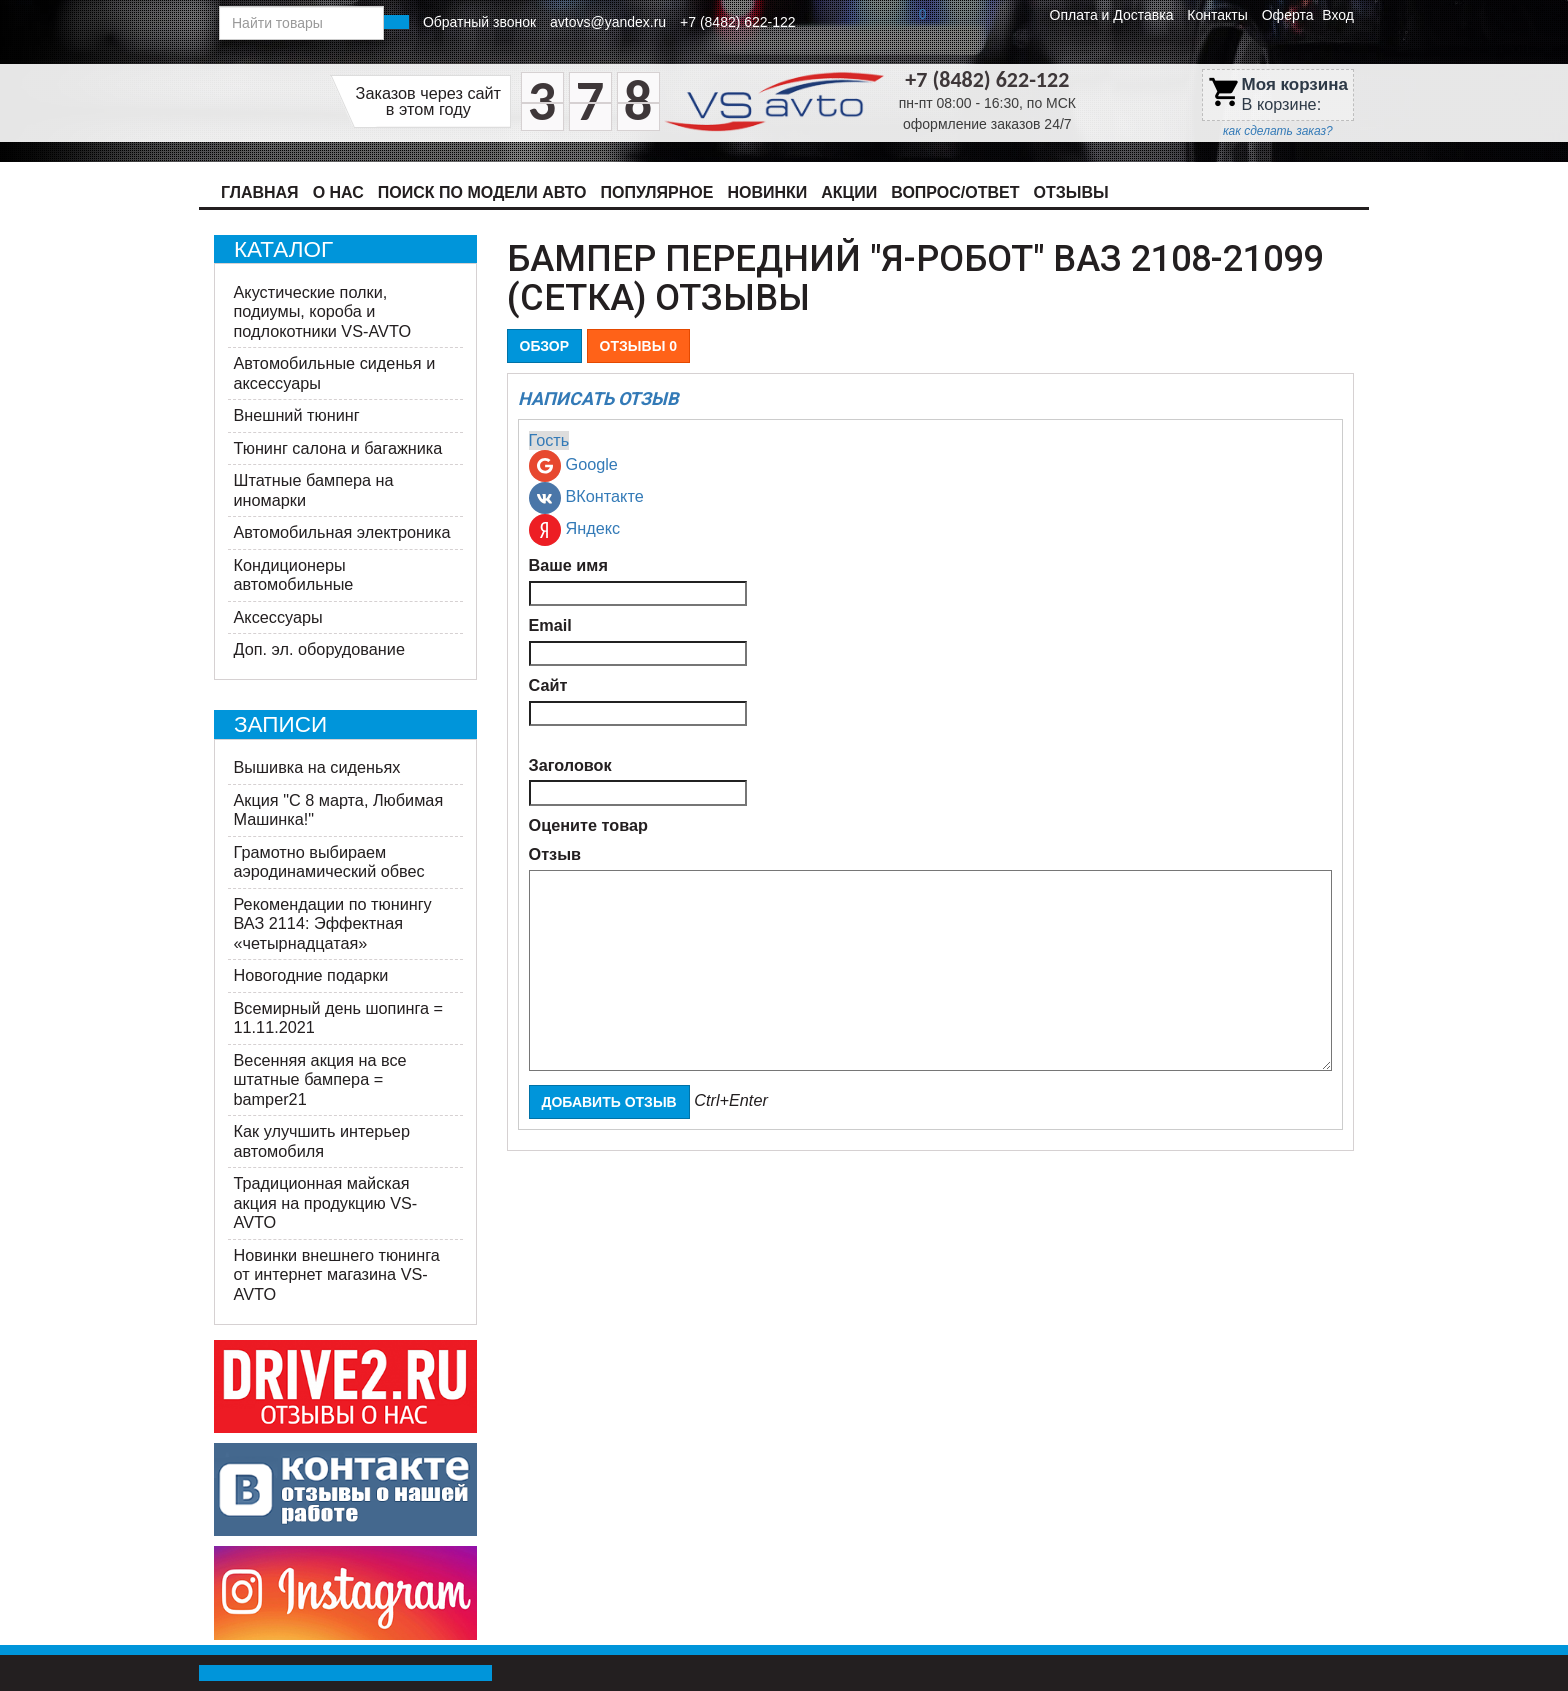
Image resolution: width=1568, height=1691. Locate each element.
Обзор (545, 346)
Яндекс (575, 530)
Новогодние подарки (311, 975)
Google (573, 466)
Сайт (548, 685)
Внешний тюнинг (297, 415)
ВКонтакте (586, 498)
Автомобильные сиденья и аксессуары (335, 373)
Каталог (283, 249)
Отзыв (555, 854)
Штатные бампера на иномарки (314, 490)
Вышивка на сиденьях (317, 767)
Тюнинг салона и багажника (338, 448)
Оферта (1288, 15)
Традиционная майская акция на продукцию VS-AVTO (326, 1202)
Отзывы (1071, 192)
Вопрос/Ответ (955, 192)
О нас (338, 192)
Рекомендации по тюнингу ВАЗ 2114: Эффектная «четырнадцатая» (333, 923)
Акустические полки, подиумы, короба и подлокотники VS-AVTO (323, 311)
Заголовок (570, 765)
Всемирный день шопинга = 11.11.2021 (339, 1018)
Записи (280, 724)
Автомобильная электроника (342, 532)
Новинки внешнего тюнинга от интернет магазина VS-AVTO (337, 1274)
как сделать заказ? (1278, 131)
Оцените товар (588, 825)
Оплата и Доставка (1112, 15)
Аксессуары (278, 617)
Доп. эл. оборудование (319, 649)
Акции (849, 192)
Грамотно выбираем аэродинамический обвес (329, 862)
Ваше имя (568, 565)
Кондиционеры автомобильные (294, 575)
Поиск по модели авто (482, 192)
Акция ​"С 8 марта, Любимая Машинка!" (339, 810)
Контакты (1217, 15)
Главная (260, 192)
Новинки (767, 192)
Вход (1338, 15)
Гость (549, 440)
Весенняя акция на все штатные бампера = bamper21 (320, 1079)
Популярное (657, 192)
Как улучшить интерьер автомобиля (322, 1141)
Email (550, 625)
